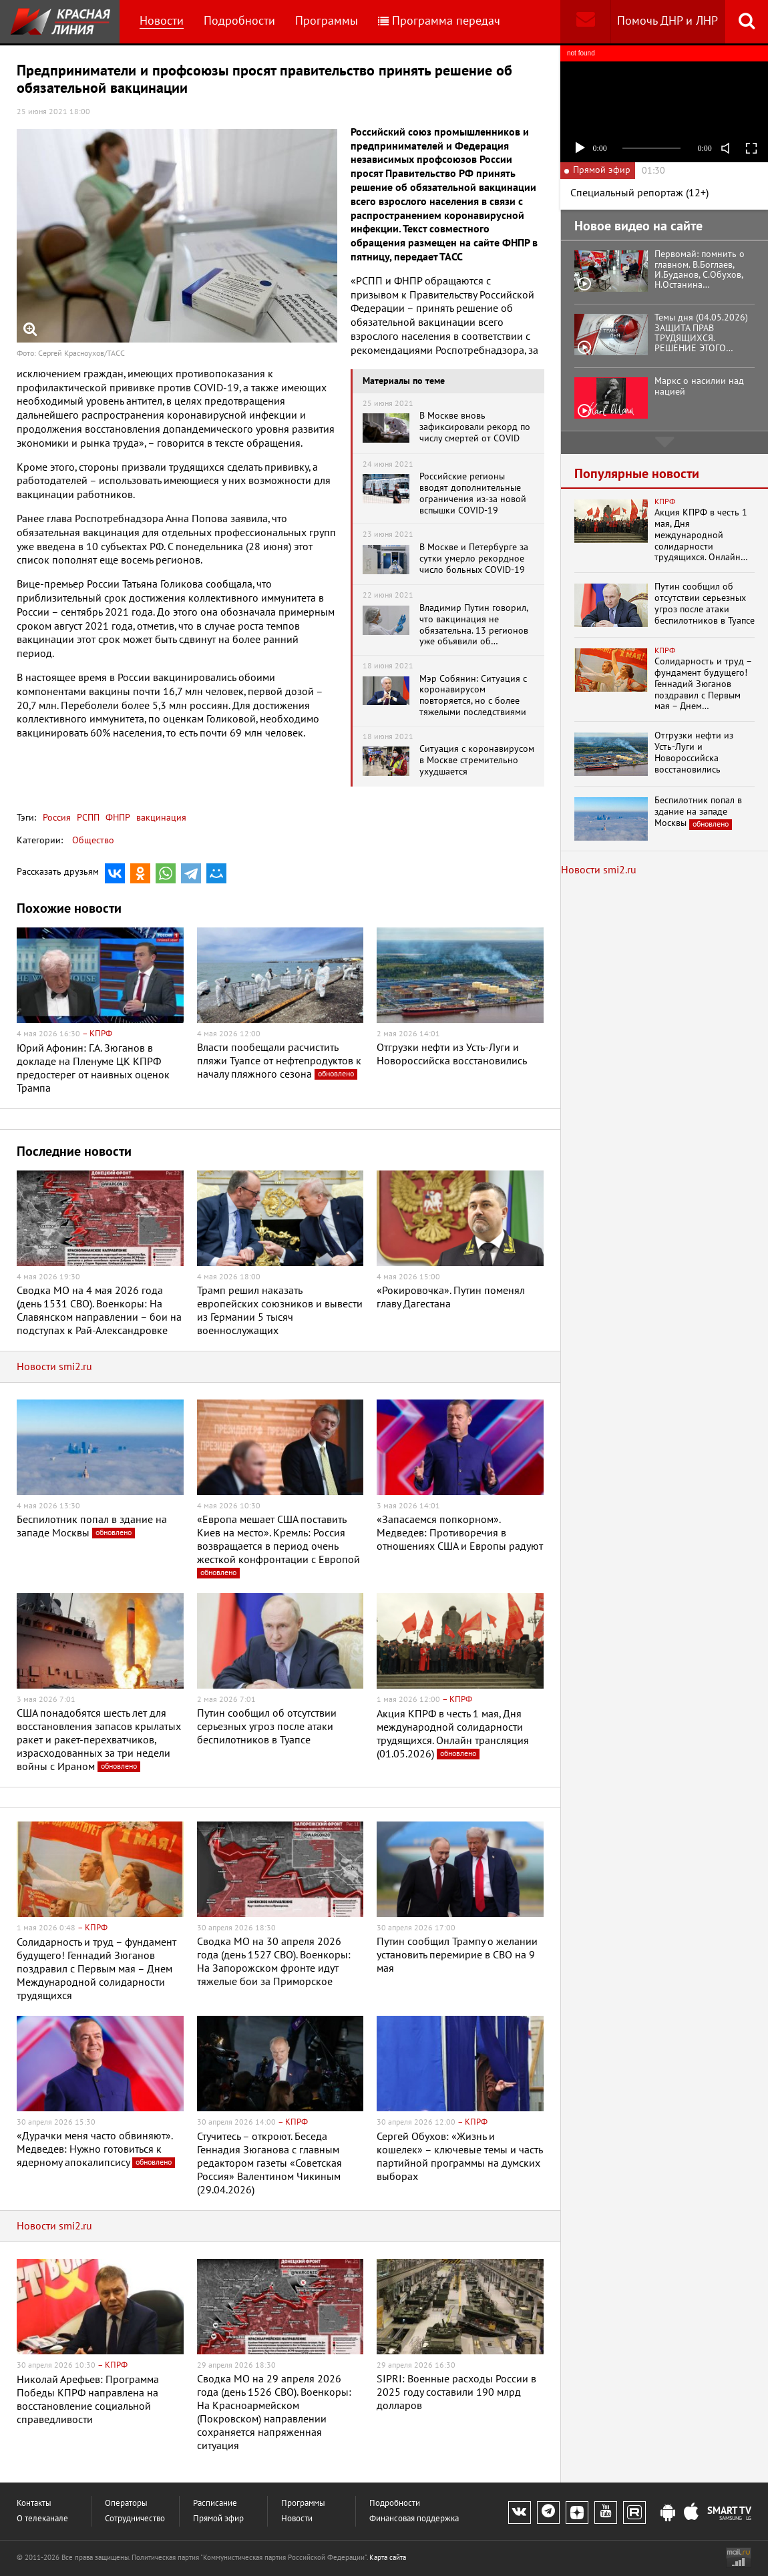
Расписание (215, 2503)
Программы (326, 21)
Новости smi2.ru (54, 1367)
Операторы (126, 2503)
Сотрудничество (135, 2519)
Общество (93, 840)
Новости (162, 21)
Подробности (239, 21)
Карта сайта (387, 2557)
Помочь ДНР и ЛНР (667, 21)
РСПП (87, 817)
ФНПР (116, 817)
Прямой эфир (218, 2519)
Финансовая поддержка (414, 2519)
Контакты (34, 2503)
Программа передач (439, 21)
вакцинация (160, 817)
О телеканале (42, 2519)
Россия (57, 817)
